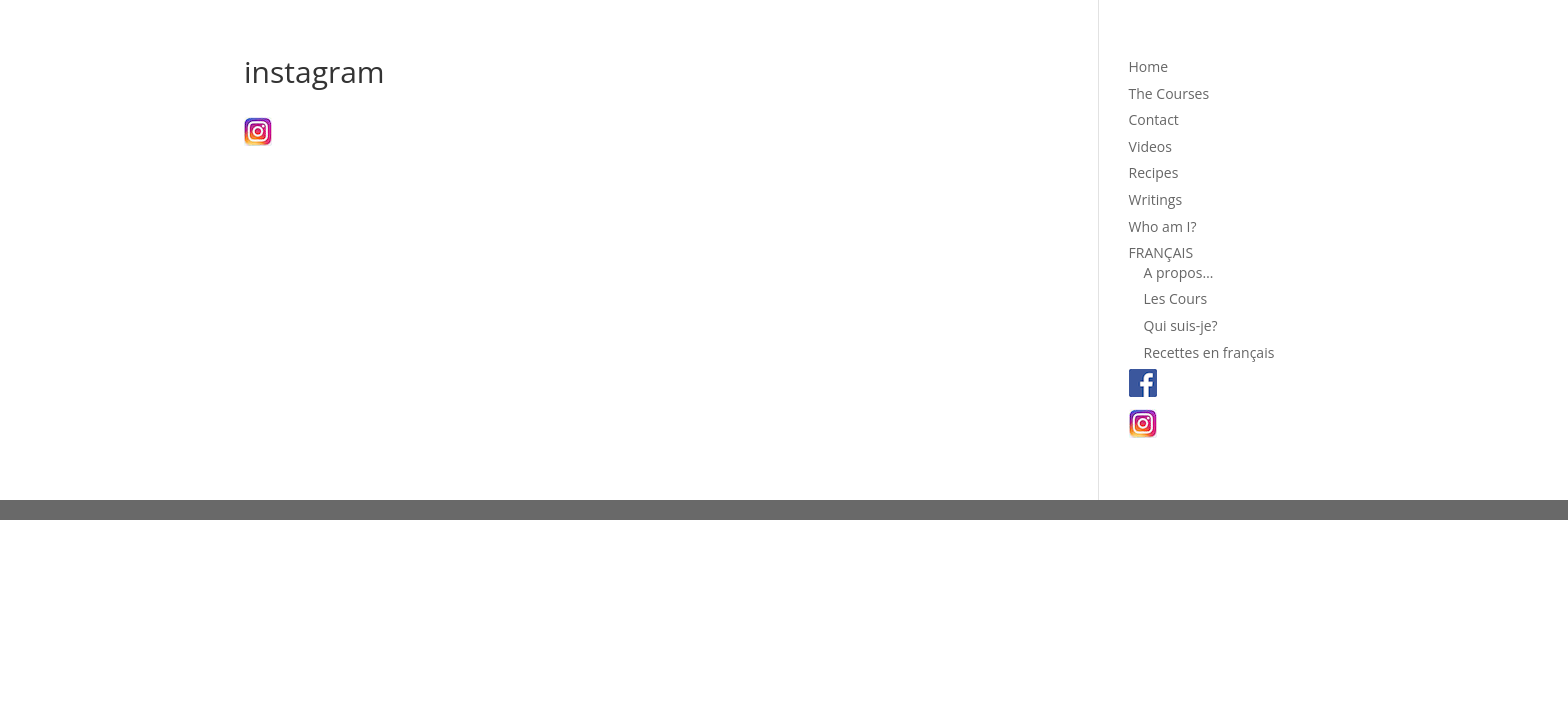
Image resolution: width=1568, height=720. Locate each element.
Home (1149, 66)
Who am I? (1163, 226)
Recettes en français (1209, 352)
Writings (1156, 199)
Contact (1154, 119)
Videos (1150, 146)
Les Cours (1176, 298)
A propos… (1179, 272)
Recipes (1154, 172)
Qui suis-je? (1181, 325)
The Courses (1169, 93)
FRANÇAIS (1161, 252)
